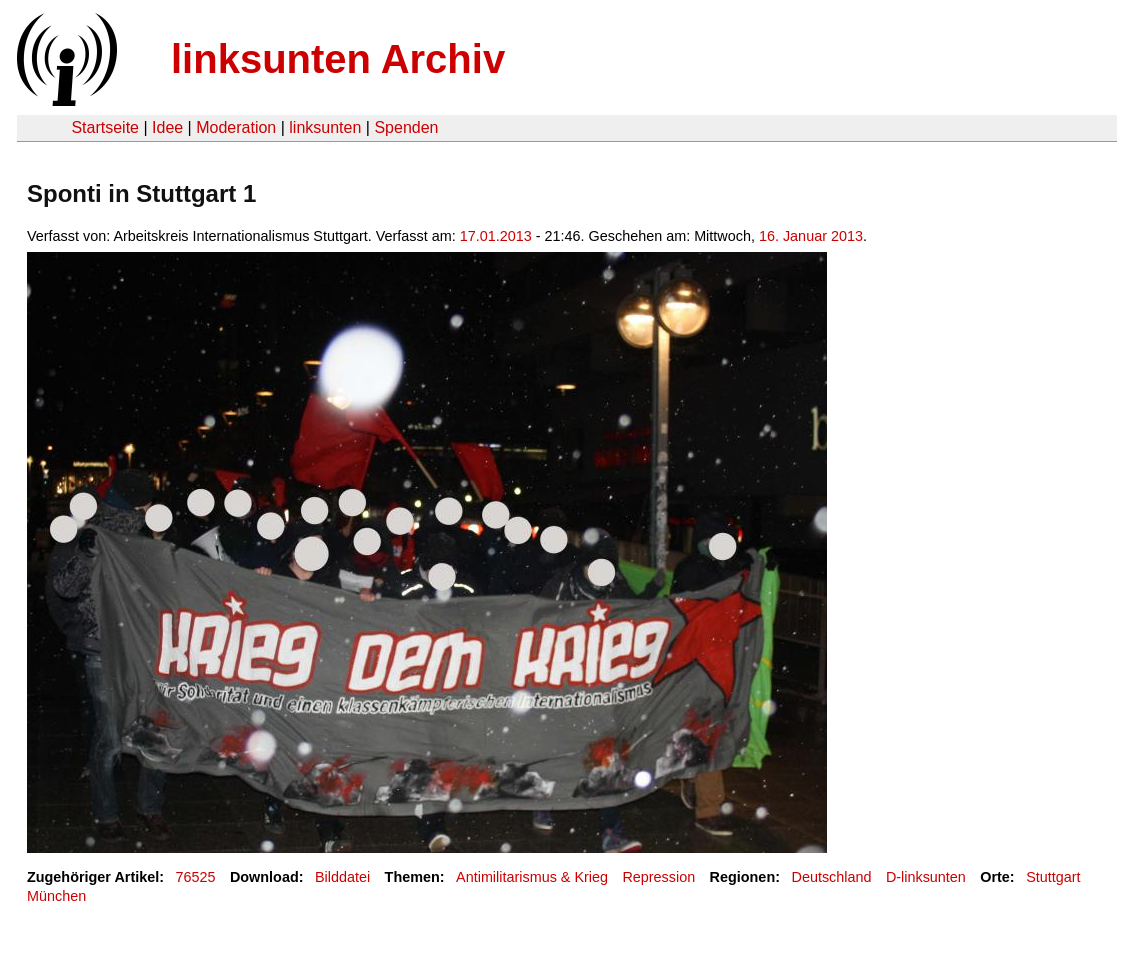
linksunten (325, 127)
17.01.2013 (496, 236)
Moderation (236, 127)
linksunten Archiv (338, 59)
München (56, 896)
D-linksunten (926, 877)
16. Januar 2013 (811, 236)
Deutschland (831, 877)
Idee (167, 127)
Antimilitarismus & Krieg (532, 877)
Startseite (105, 127)
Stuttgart (1053, 877)
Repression (658, 877)
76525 (196, 877)
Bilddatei (342, 877)
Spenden (406, 127)
